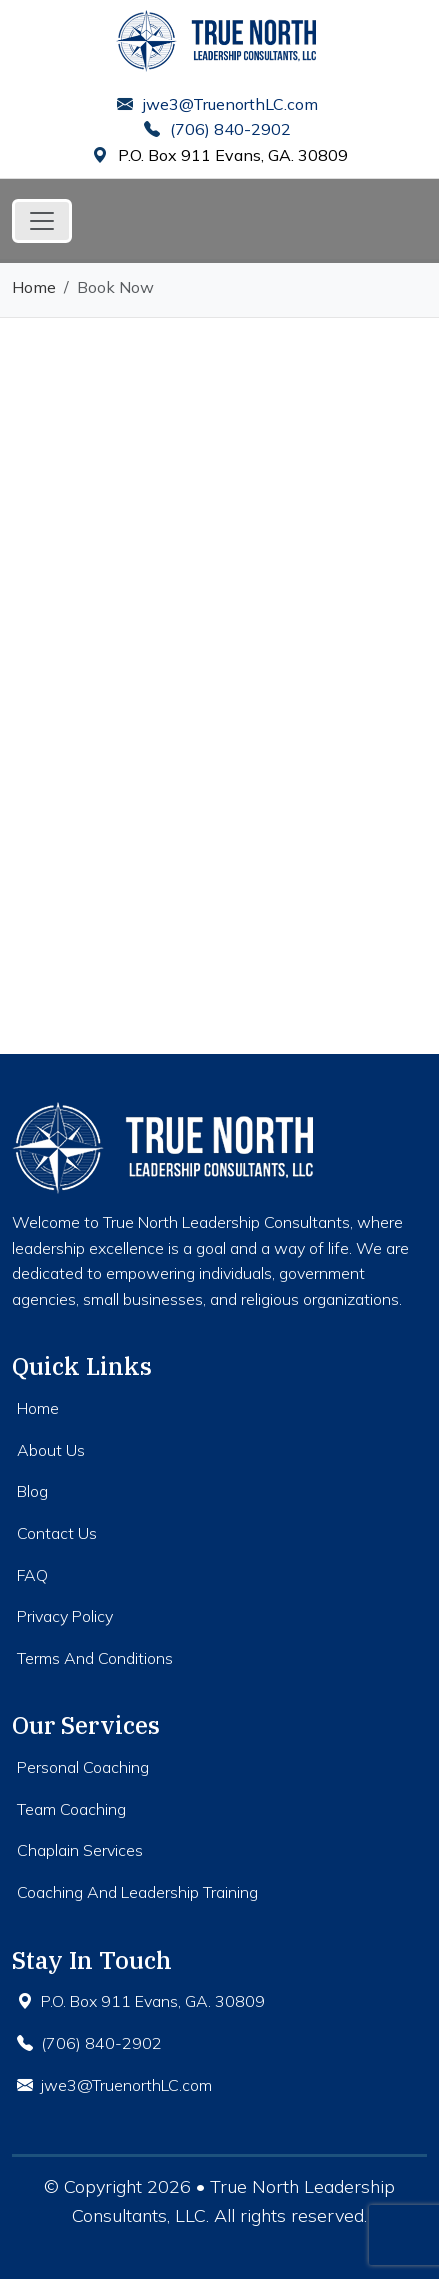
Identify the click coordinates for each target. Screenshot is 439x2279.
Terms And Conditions (95, 1658)
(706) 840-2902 (217, 129)
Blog (32, 1491)
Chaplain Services (80, 1850)
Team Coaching (71, 1809)
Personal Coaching (83, 1767)
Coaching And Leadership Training (137, 1892)
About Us (51, 1450)
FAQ (32, 1575)
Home (34, 287)
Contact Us (57, 1533)
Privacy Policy (65, 1616)
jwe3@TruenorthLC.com (217, 104)
